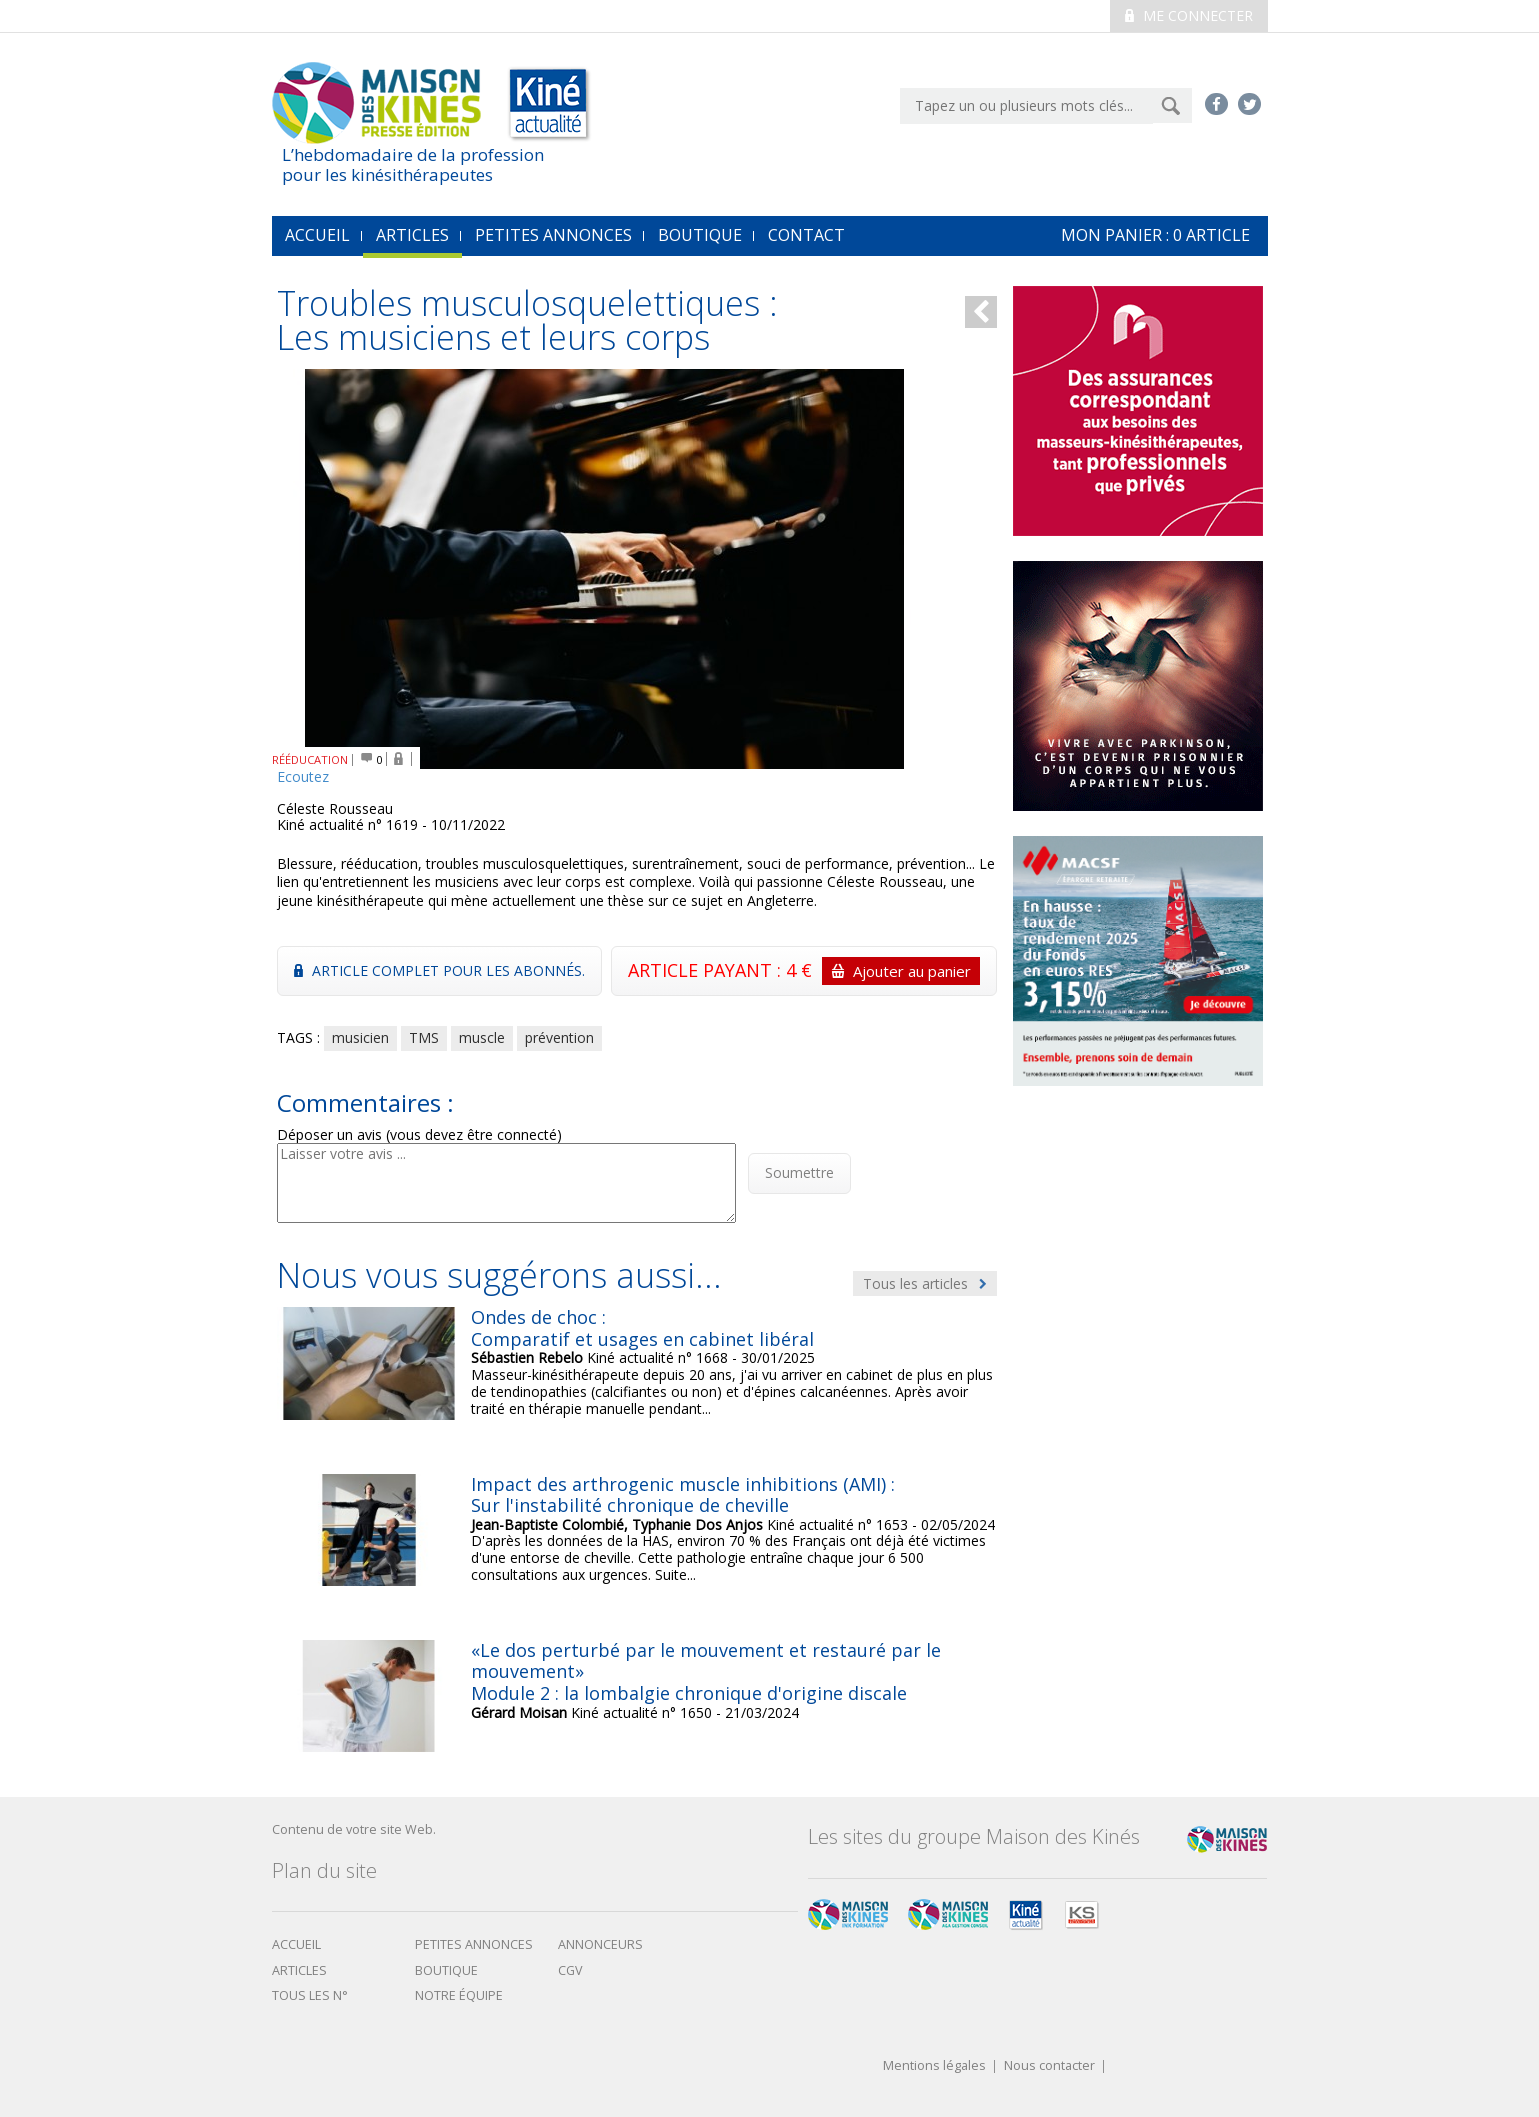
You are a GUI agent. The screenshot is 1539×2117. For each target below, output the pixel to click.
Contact (806, 235)
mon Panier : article (1155, 235)
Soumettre (799, 1172)
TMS (424, 1037)
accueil (317, 235)
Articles (412, 235)
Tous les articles (925, 1283)
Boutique (700, 235)
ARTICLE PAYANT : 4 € (804, 971)
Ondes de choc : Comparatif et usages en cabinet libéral (642, 1328)
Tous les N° (310, 1995)
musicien (360, 1037)
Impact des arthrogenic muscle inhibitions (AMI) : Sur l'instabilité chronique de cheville (683, 1495)
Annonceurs (600, 1944)
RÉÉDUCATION (310, 759)
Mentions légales (934, 2066)
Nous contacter (1049, 2066)
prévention (559, 1037)
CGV (570, 1970)
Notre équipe (459, 1995)
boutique (446, 1970)
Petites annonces (553, 235)
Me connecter (1189, 15)
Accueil (296, 1944)
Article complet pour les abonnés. (439, 970)
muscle (482, 1037)
